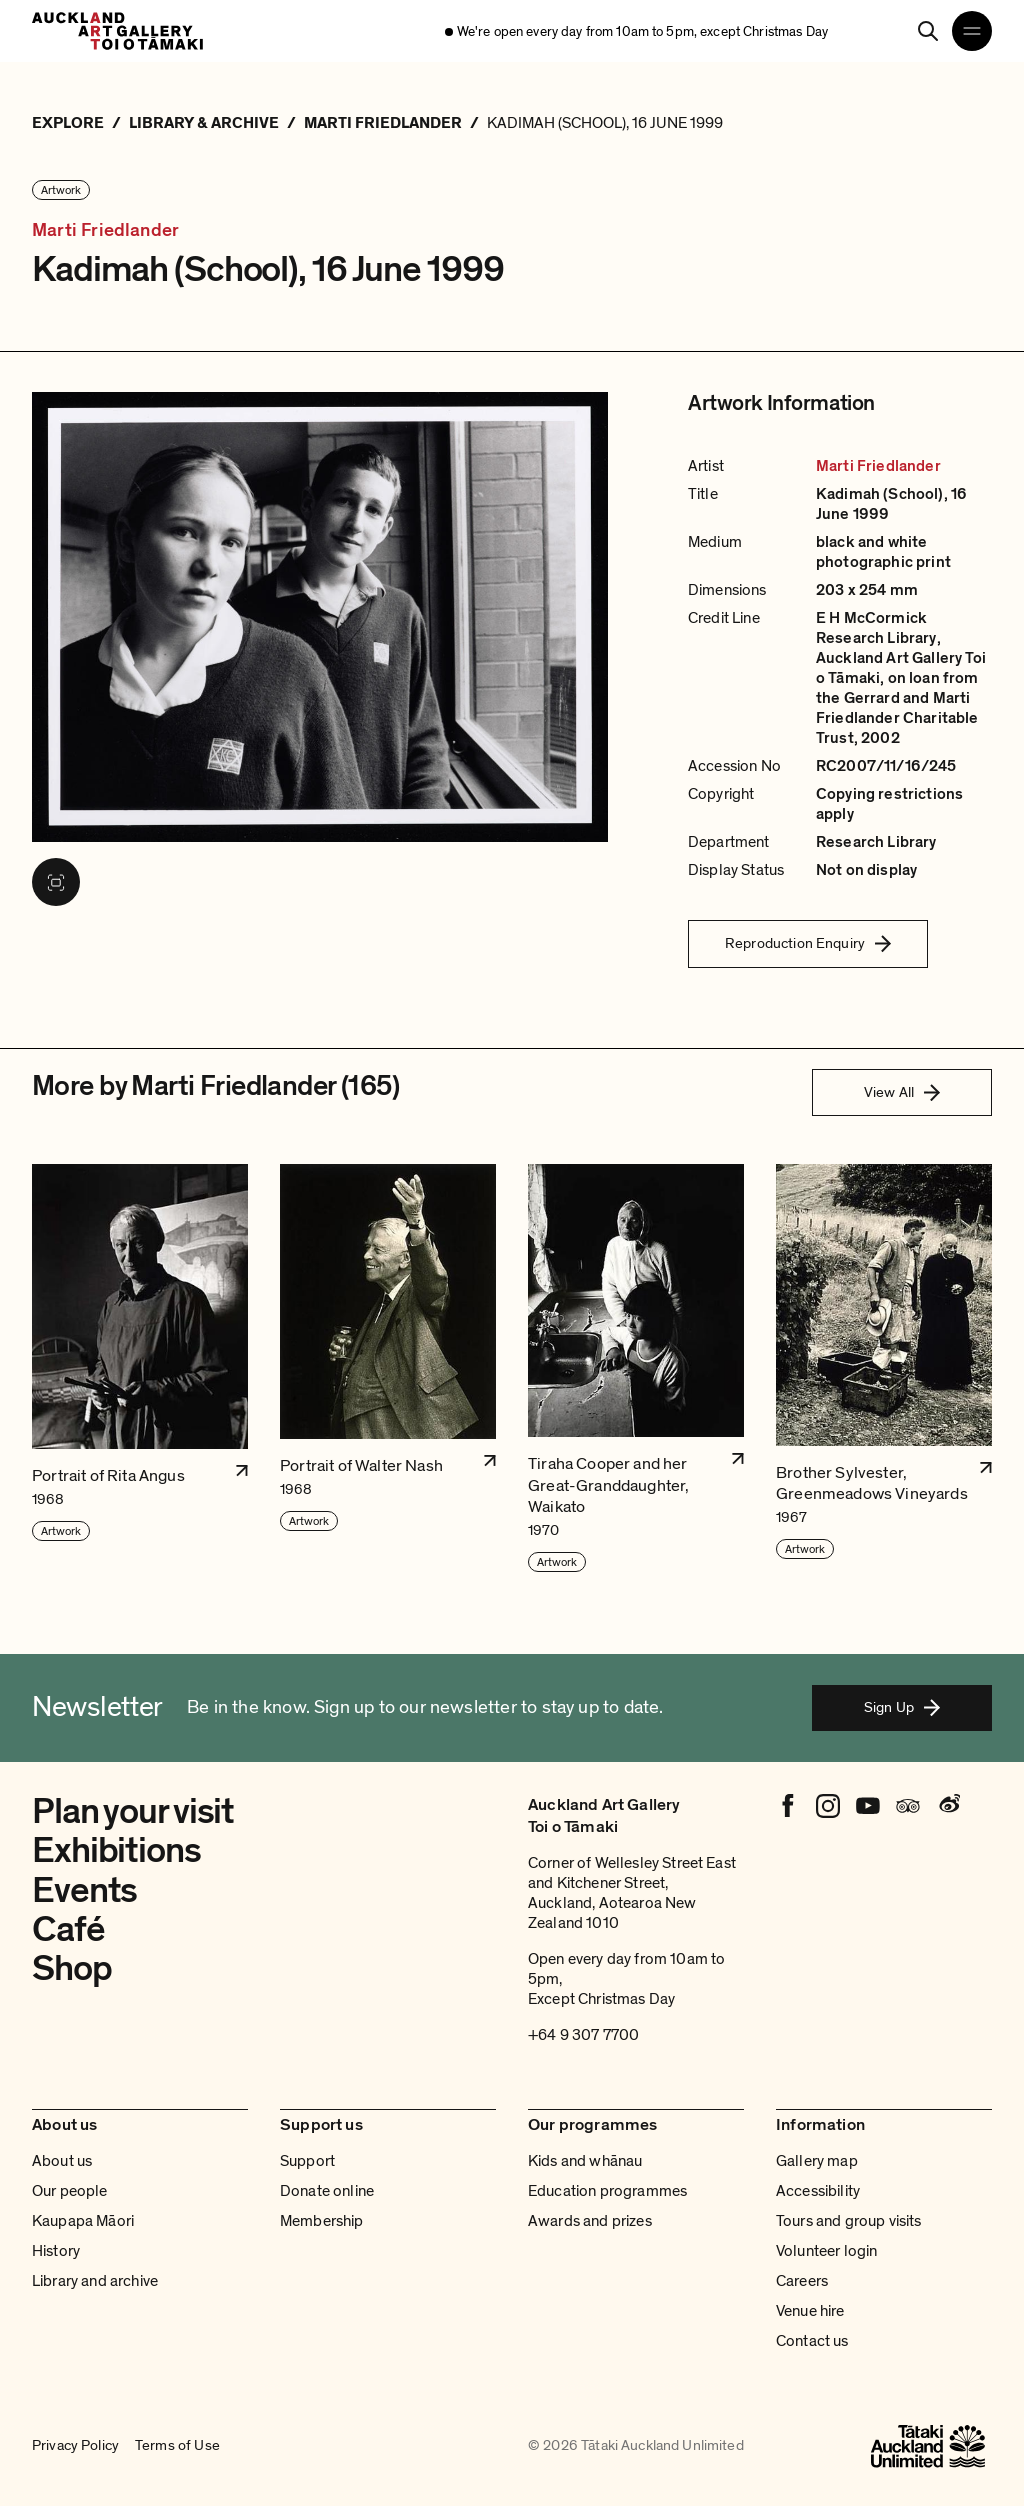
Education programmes (607, 2191)
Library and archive (95, 2281)
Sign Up (902, 1707)
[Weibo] (948, 1806)
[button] (140, 1369)
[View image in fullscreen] (56, 882)
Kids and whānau (585, 2161)
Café (68, 1929)
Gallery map (817, 2161)
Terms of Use (177, 2446)
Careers (802, 2281)
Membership (322, 2221)
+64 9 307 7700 (583, 2035)
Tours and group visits (849, 2221)
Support (307, 2161)
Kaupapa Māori (83, 2221)
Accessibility (818, 2191)
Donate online (327, 2191)
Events (84, 1890)
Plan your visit (133, 1811)
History (56, 2251)
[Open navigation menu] (972, 31)
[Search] (928, 31)
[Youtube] (868, 1806)
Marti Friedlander (105, 230)
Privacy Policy (75, 2446)
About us (62, 2161)
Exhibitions (116, 1850)
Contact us (812, 2341)
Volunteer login (826, 2251)
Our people (70, 2191)
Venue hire (810, 2311)
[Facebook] (788, 1806)
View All (902, 1092)
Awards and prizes (590, 2221)
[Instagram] (828, 1806)
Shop (72, 1968)
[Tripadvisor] (908, 1806)
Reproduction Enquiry (808, 943)
